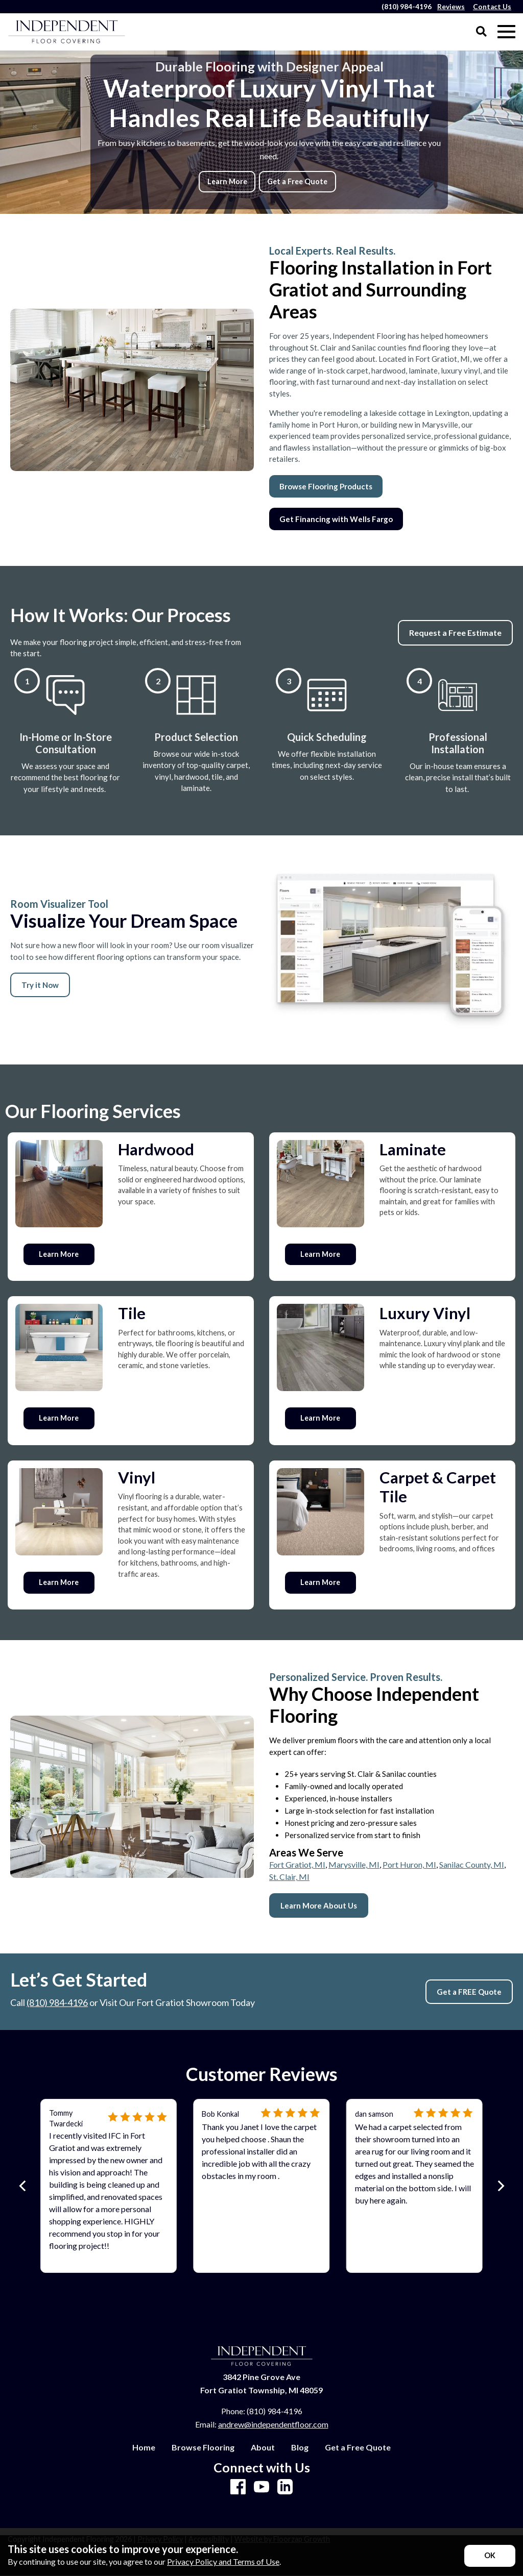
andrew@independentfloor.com (273, 2424)
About (263, 2447)
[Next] (499, 2185)
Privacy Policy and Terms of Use (223, 2561)
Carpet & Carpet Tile (437, 1487)
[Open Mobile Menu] (506, 32)
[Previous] (23, 2185)
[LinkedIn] (285, 2487)
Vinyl (136, 1477)
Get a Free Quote (297, 181)
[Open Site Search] (481, 31)
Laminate (412, 1149)
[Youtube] (261, 2487)
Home (143, 2447)
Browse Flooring (203, 2447)
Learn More (227, 181)
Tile (132, 1313)
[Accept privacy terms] (489, 2556)
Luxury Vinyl (424, 1313)
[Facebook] (238, 2487)
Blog (299, 2447)
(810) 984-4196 (57, 2002)
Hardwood (156, 1149)
